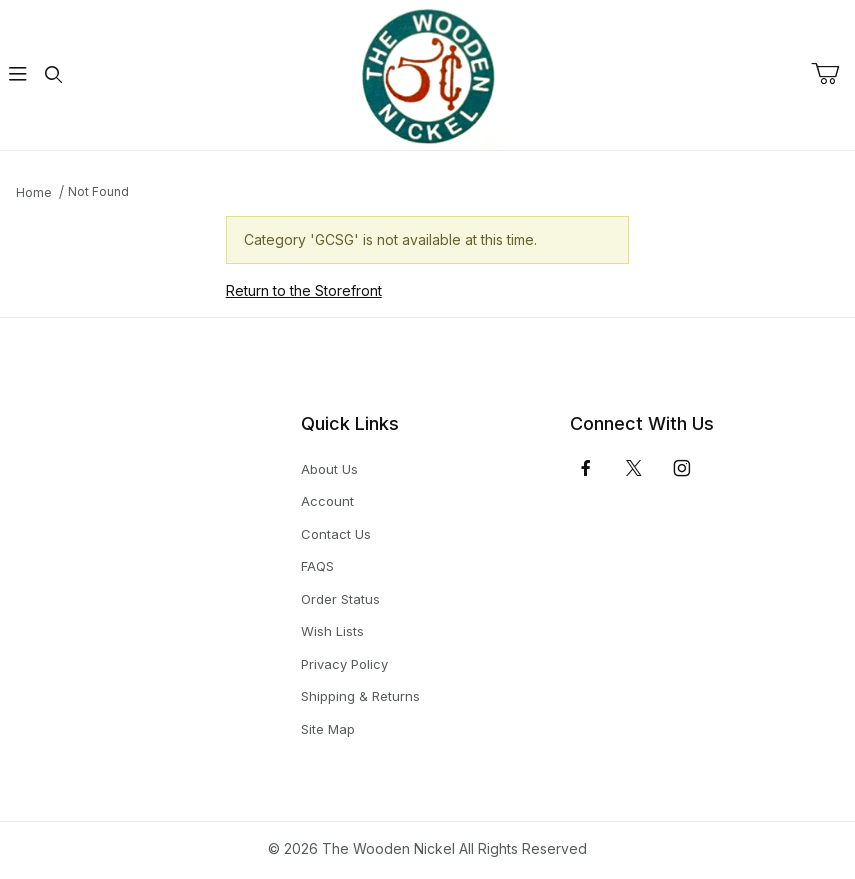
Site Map (328, 729)
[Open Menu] (18, 75)
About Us (329, 469)
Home (34, 192)
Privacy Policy (344, 664)
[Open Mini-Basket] (833, 74)
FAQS (317, 566)
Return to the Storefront (304, 290)
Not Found (98, 191)
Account (327, 501)
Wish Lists (332, 631)
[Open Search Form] (54, 75)
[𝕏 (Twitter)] (634, 468)
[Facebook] (586, 468)
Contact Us (336, 534)
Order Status (340, 599)
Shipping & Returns (360, 696)
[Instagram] (682, 468)
